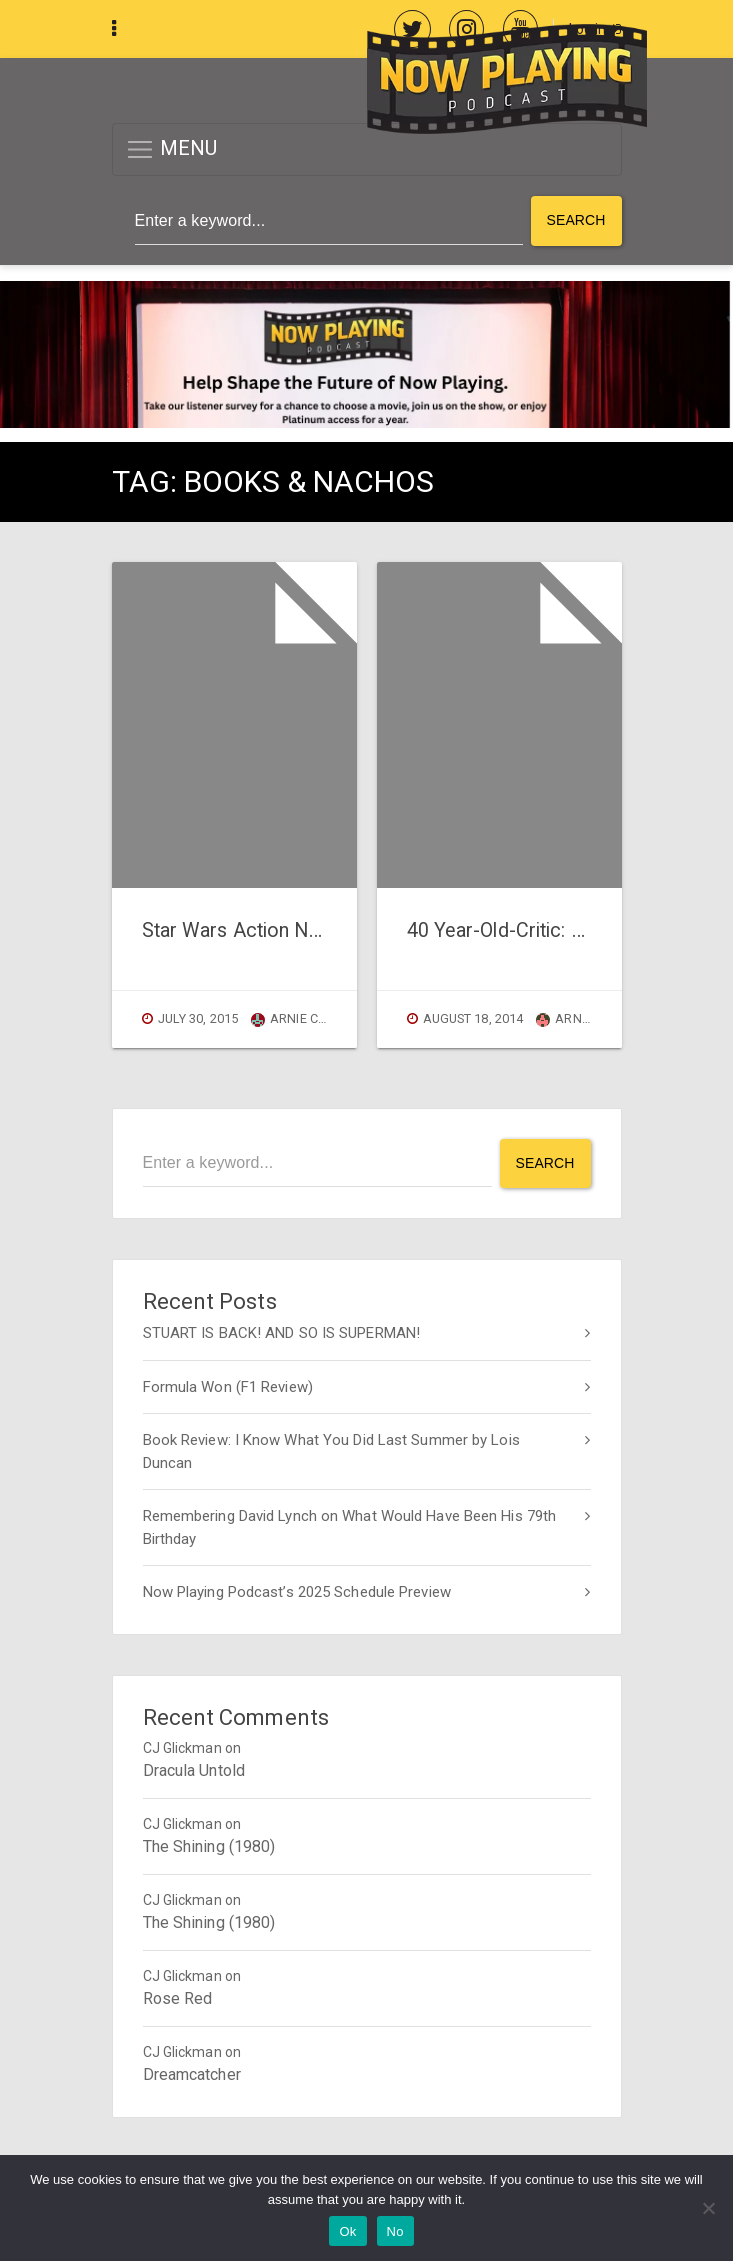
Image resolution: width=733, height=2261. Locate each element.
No (395, 2231)
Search (576, 220)
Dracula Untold (194, 1770)
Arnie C (569, 1018)
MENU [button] (171, 149)
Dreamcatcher (192, 2074)
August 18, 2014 (473, 1018)
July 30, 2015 (198, 1018)
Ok (347, 2231)
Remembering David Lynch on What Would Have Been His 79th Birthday (350, 1527)
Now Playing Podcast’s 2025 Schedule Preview (297, 1592)
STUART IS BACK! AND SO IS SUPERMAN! (282, 1333)
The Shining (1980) (209, 1846)
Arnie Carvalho (314, 1018)
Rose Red (178, 1998)
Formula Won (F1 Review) (228, 1387)
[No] (708, 2208)
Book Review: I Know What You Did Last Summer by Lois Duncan (331, 1451)
